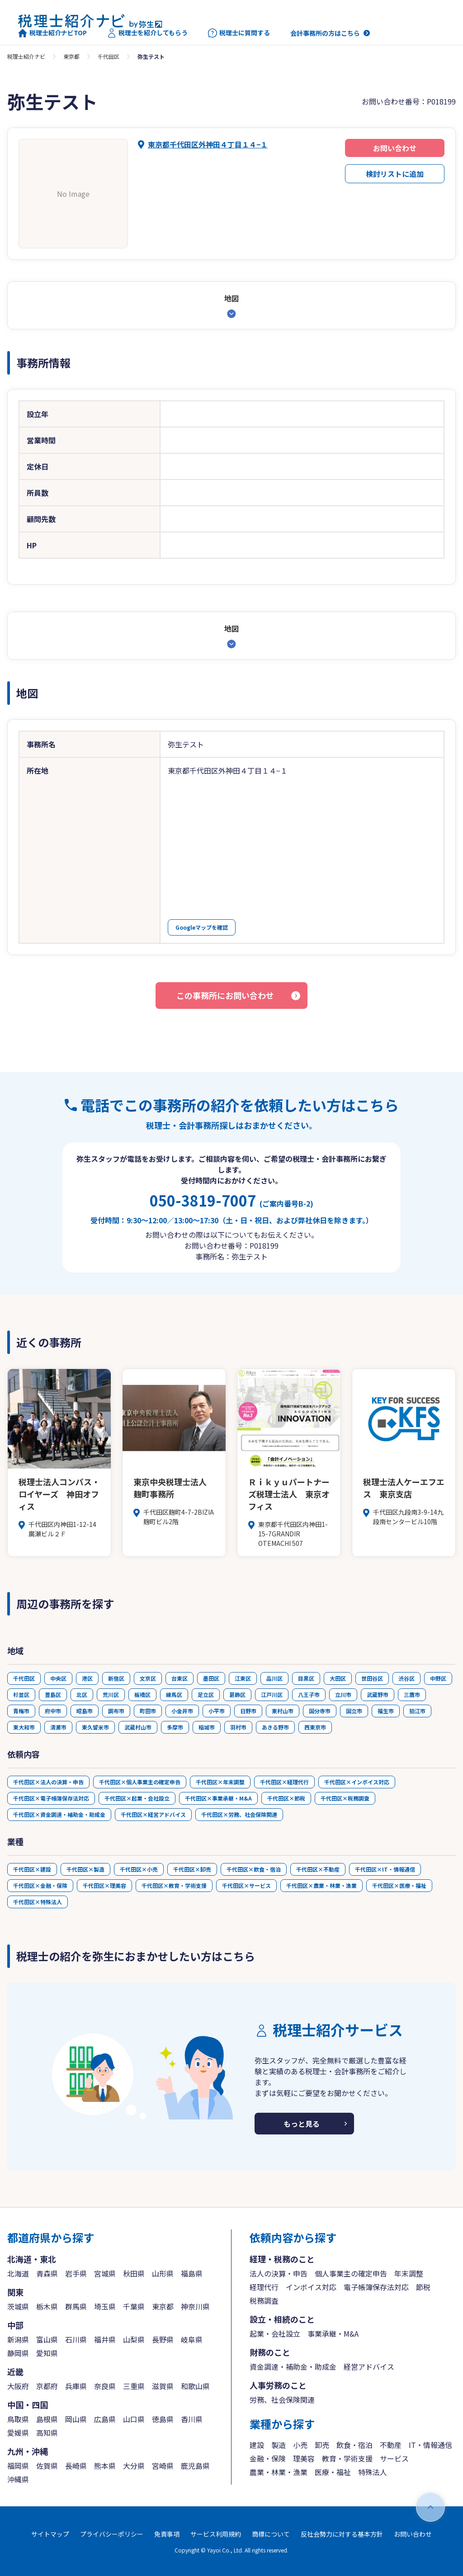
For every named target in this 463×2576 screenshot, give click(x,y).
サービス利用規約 (215, 2533)
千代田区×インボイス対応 (356, 1782)
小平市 (216, 1711)
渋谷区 (406, 1678)
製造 (278, 2444)
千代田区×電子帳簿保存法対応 (51, 1798)
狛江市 (417, 1711)
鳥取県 (18, 2419)
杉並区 (21, 1694)
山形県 (163, 2273)
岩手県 (76, 2273)
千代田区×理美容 (104, 1885)
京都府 (47, 2386)
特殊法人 (372, 2472)
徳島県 (163, 2419)
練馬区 (174, 1694)
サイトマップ (50, 2533)
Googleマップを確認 (201, 927)
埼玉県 (105, 2306)
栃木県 (47, 2306)
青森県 (47, 2273)
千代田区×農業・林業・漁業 (321, 1885)
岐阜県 (192, 2339)
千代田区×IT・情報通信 (385, 1869)
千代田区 (108, 56)
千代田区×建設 (32, 1869)
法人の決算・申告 (278, 2273)
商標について (271, 2533)
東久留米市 (95, 1727)
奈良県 (105, 2386)
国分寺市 (320, 1711)
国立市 (354, 1711)
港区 (87, 1678)
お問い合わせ (394, 148)
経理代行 (264, 2286)
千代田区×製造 (85, 1869)
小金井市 (182, 1711)
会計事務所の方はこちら (325, 33)
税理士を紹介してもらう (147, 33)
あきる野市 (275, 1727)
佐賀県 (47, 2465)
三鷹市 (412, 1694)
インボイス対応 (311, 2286)
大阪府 (18, 2386)
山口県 (134, 2419)
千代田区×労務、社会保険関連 (239, 1814)
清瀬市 (58, 1727)
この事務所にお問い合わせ (225, 995)
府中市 (53, 1711)
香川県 (192, 2419)
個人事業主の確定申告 (351, 2273)
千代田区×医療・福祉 (399, 1885)
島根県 (47, 2419)
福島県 (192, 2273)
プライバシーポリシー (111, 2533)
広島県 (105, 2419)
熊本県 (105, 2465)
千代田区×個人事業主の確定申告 (139, 1782)
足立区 (206, 1694)
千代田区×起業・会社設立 (137, 1798)
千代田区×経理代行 (284, 1782)
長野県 (163, 2339)
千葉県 (134, 2306)
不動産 (391, 2444)
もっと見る (301, 2123)
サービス (394, 2458)
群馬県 (76, 2306)
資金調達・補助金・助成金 (293, 2366)
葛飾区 (237, 1694)
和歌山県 (195, 2386)
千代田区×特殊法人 (37, 1902)
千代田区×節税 (286, 1798)
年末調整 (408, 2273)
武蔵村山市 (137, 1727)
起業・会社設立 (275, 2333)
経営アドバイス (369, 2366)
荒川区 (111, 1694)
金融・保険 (268, 2458)
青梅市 (21, 1711)
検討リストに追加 (395, 173)
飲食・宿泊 (354, 2444)
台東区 (179, 1678)
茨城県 (18, 2306)
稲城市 (206, 1727)
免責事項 (167, 2533)
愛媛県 (18, 2432)
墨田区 (211, 1678)
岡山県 (76, 2419)
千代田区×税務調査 (345, 1798)
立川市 (343, 1694)
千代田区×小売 (139, 1869)
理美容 (304, 2458)
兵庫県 (76, 2386)
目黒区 (306, 1678)
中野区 (438, 1678)
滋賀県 (163, 2386)
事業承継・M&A (333, 2333)
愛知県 (47, 2353)
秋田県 (134, 2273)
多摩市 (175, 1727)
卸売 (322, 2444)
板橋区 (142, 1694)
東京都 (71, 56)
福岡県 (18, 2465)
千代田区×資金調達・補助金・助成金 (59, 1814)
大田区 (338, 1678)
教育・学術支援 (347, 2458)
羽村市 (238, 1727)
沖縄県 (18, 2479)
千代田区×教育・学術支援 (174, 1885)
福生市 (386, 1711)
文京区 (148, 1678)
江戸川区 (272, 1694)
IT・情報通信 (430, 2444)
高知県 (47, 2432)
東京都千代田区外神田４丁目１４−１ (208, 144)
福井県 (105, 2339)
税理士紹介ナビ (26, 56)
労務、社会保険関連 (282, 2399)
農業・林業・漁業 (278, 2472)
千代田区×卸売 (192, 1869)
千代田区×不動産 (318, 1869)
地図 (231, 298)
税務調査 (264, 2300)
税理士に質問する (239, 33)
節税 (423, 2286)
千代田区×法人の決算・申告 (48, 1782)
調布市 (116, 1711)
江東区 (243, 1678)
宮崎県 (163, 2465)
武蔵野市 (377, 1694)
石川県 (76, 2339)
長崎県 (76, 2465)
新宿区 (116, 1678)
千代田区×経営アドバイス (153, 1814)
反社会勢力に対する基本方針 (342, 2533)
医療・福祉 (333, 2472)
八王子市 (309, 1694)
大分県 (134, 2465)
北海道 (18, 2273)
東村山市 (282, 1711)
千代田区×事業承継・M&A (218, 1798)
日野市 (248, 1711)
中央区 (58, 1678)
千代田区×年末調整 (220, 1782)
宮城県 (105, 2273)
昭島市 (84, 1711)
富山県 (47, 2339)
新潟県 (18, 2339)
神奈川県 (195, 2306)
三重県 (134, 2386)
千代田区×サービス (246, 1885)
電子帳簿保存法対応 (376, 2286)
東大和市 (24, 1727)
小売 (300, 2444)
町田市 (148, 1711)
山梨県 (134, 2339)
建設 (257, 2444)
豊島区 (53, 1694)
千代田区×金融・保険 (40, 1885)
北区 (81, 1694)
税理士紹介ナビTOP (52, 33)
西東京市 (315, 1727)
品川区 (274, 1678)
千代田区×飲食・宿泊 (254, 1869)
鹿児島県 (195, 2465)
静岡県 (18, 2353)
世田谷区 (372, 1678)
